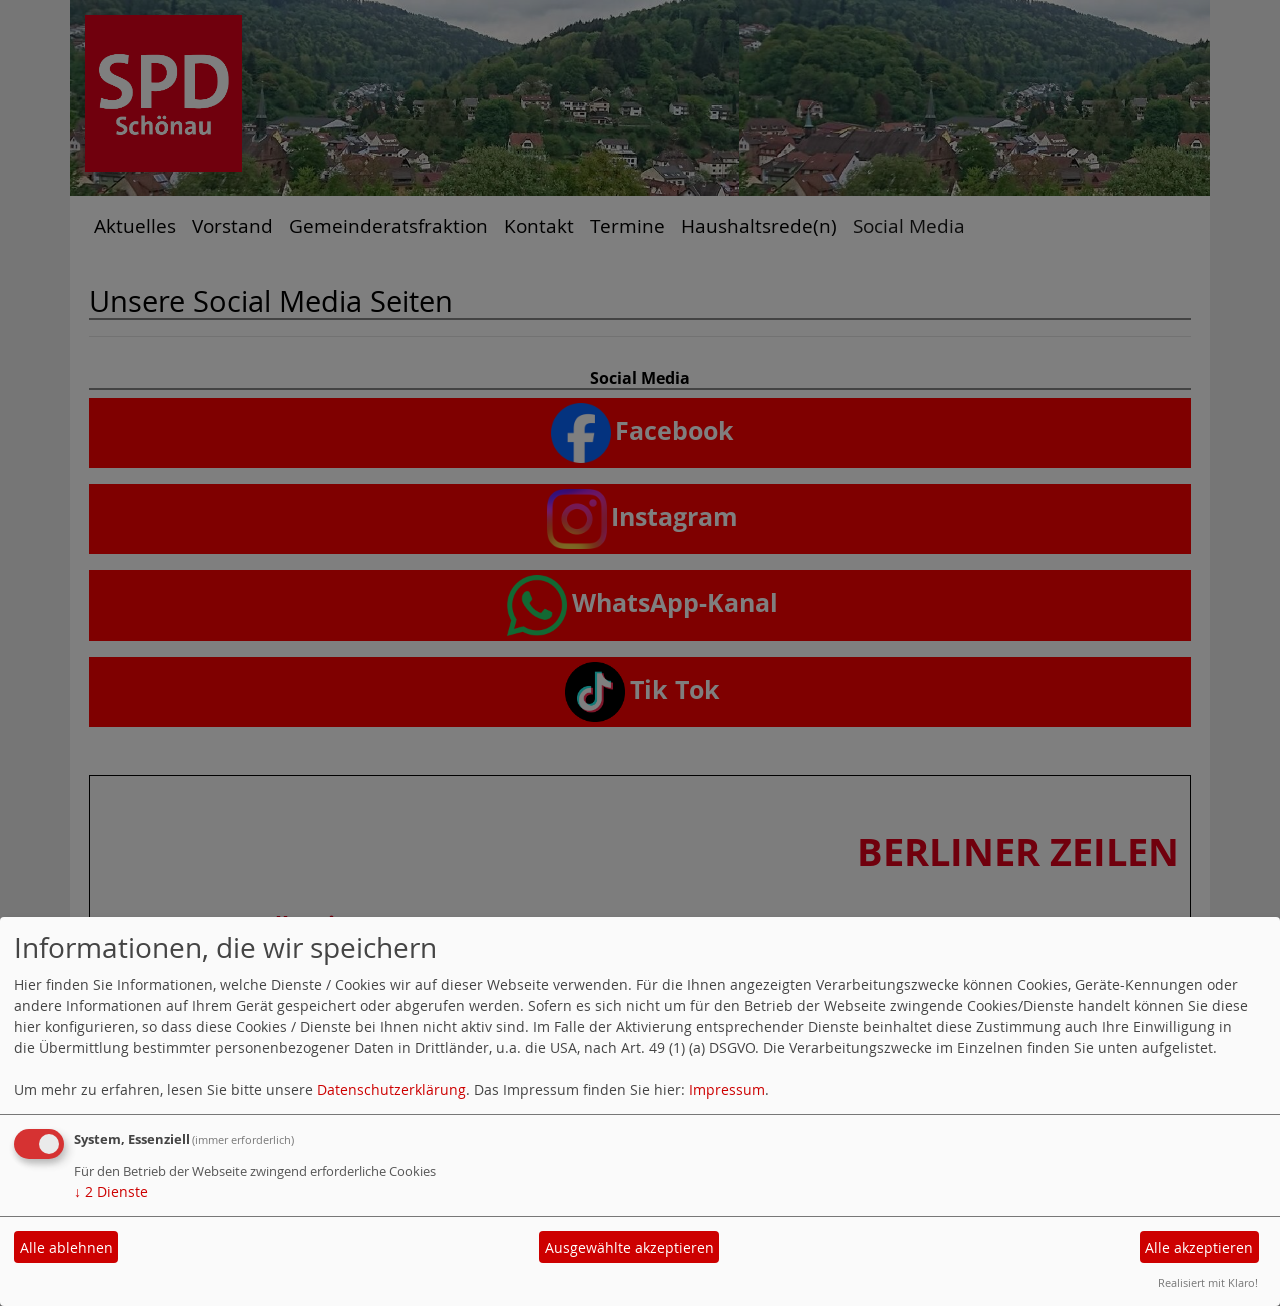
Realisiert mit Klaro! (1208, 1282)
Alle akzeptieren (1199, 1247)
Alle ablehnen (66, 1247)
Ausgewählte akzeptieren (629, 1247)
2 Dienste (111, 1191)
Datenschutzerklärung (391, 1089)
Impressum (727, 1089)
